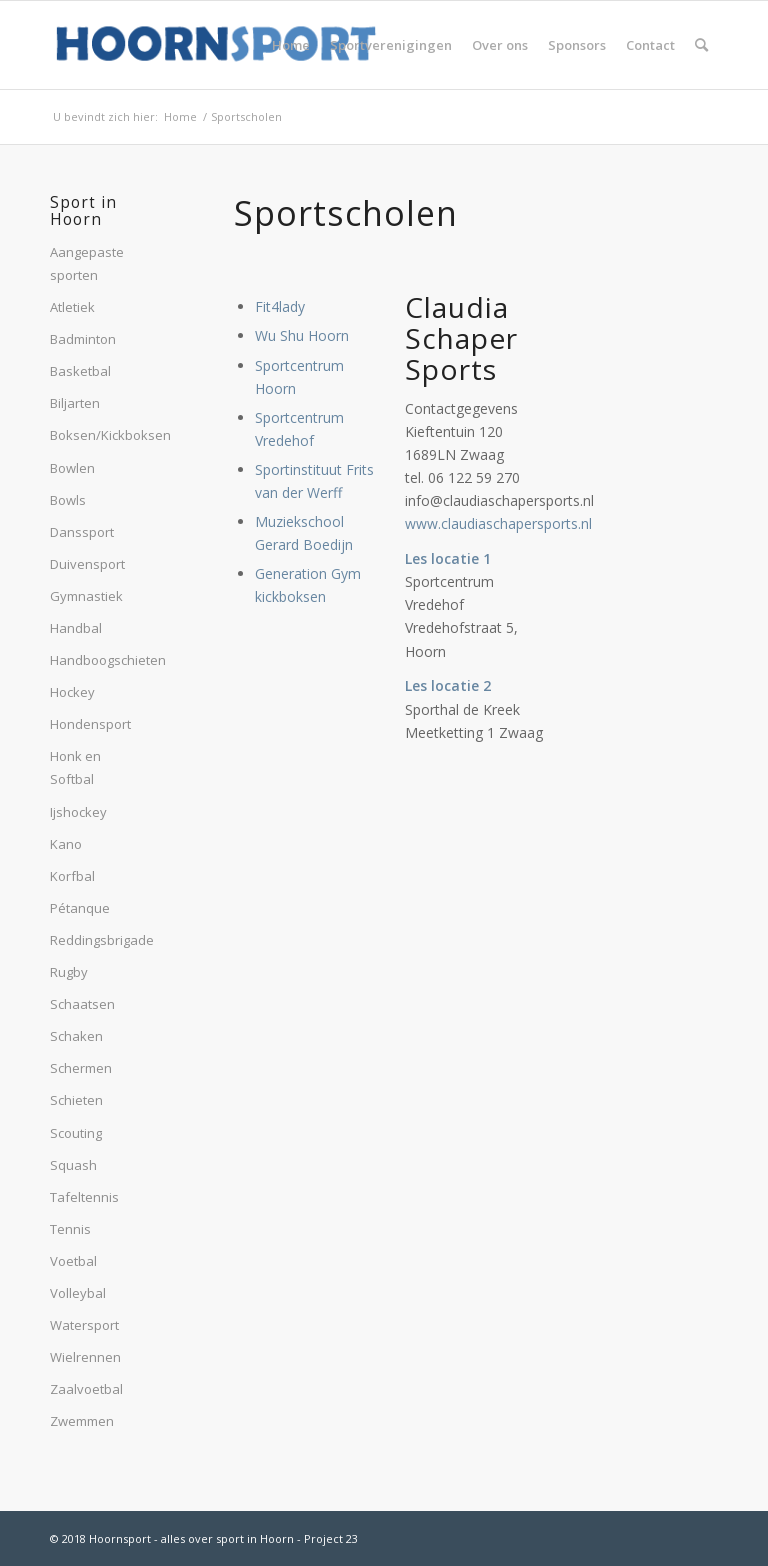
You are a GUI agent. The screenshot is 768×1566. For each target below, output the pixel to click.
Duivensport (87, 564)
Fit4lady (280, 306)
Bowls (68, 500)
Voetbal (73, 1261)
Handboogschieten (92, 660)
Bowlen (72, 468)
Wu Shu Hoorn (302, 335)
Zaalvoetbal (86, 1389)
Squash (73, 1165)
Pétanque (80, 908)
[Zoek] (701, 45)
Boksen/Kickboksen (92, 435)
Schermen (81, 1068)
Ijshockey (78, 812)
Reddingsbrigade (92, 940)
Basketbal (80, 371)
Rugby (69, 972)
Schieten (76, 1100)
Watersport (84, 1325)
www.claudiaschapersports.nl (498, 523)
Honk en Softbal (75, 767)
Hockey (72, 692)
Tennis (70, 1229)
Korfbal (72, 876)
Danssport (82, 532)
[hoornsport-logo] (216, 45)
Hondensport (90, 724)
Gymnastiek (86, 596)
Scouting (76, 1133)
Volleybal (78, 1293)
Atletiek (72, 307)
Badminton (83, 339)
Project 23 (331, 1538)
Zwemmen (82, 1421)
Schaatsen (82, 1004)
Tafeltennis (84, 1197)
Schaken (76, 1036)
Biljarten (75, 403)
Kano (66, 844)
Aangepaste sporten (87, 263)
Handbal (76, 628)
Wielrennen (85, 1357)
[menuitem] (291, 45)
